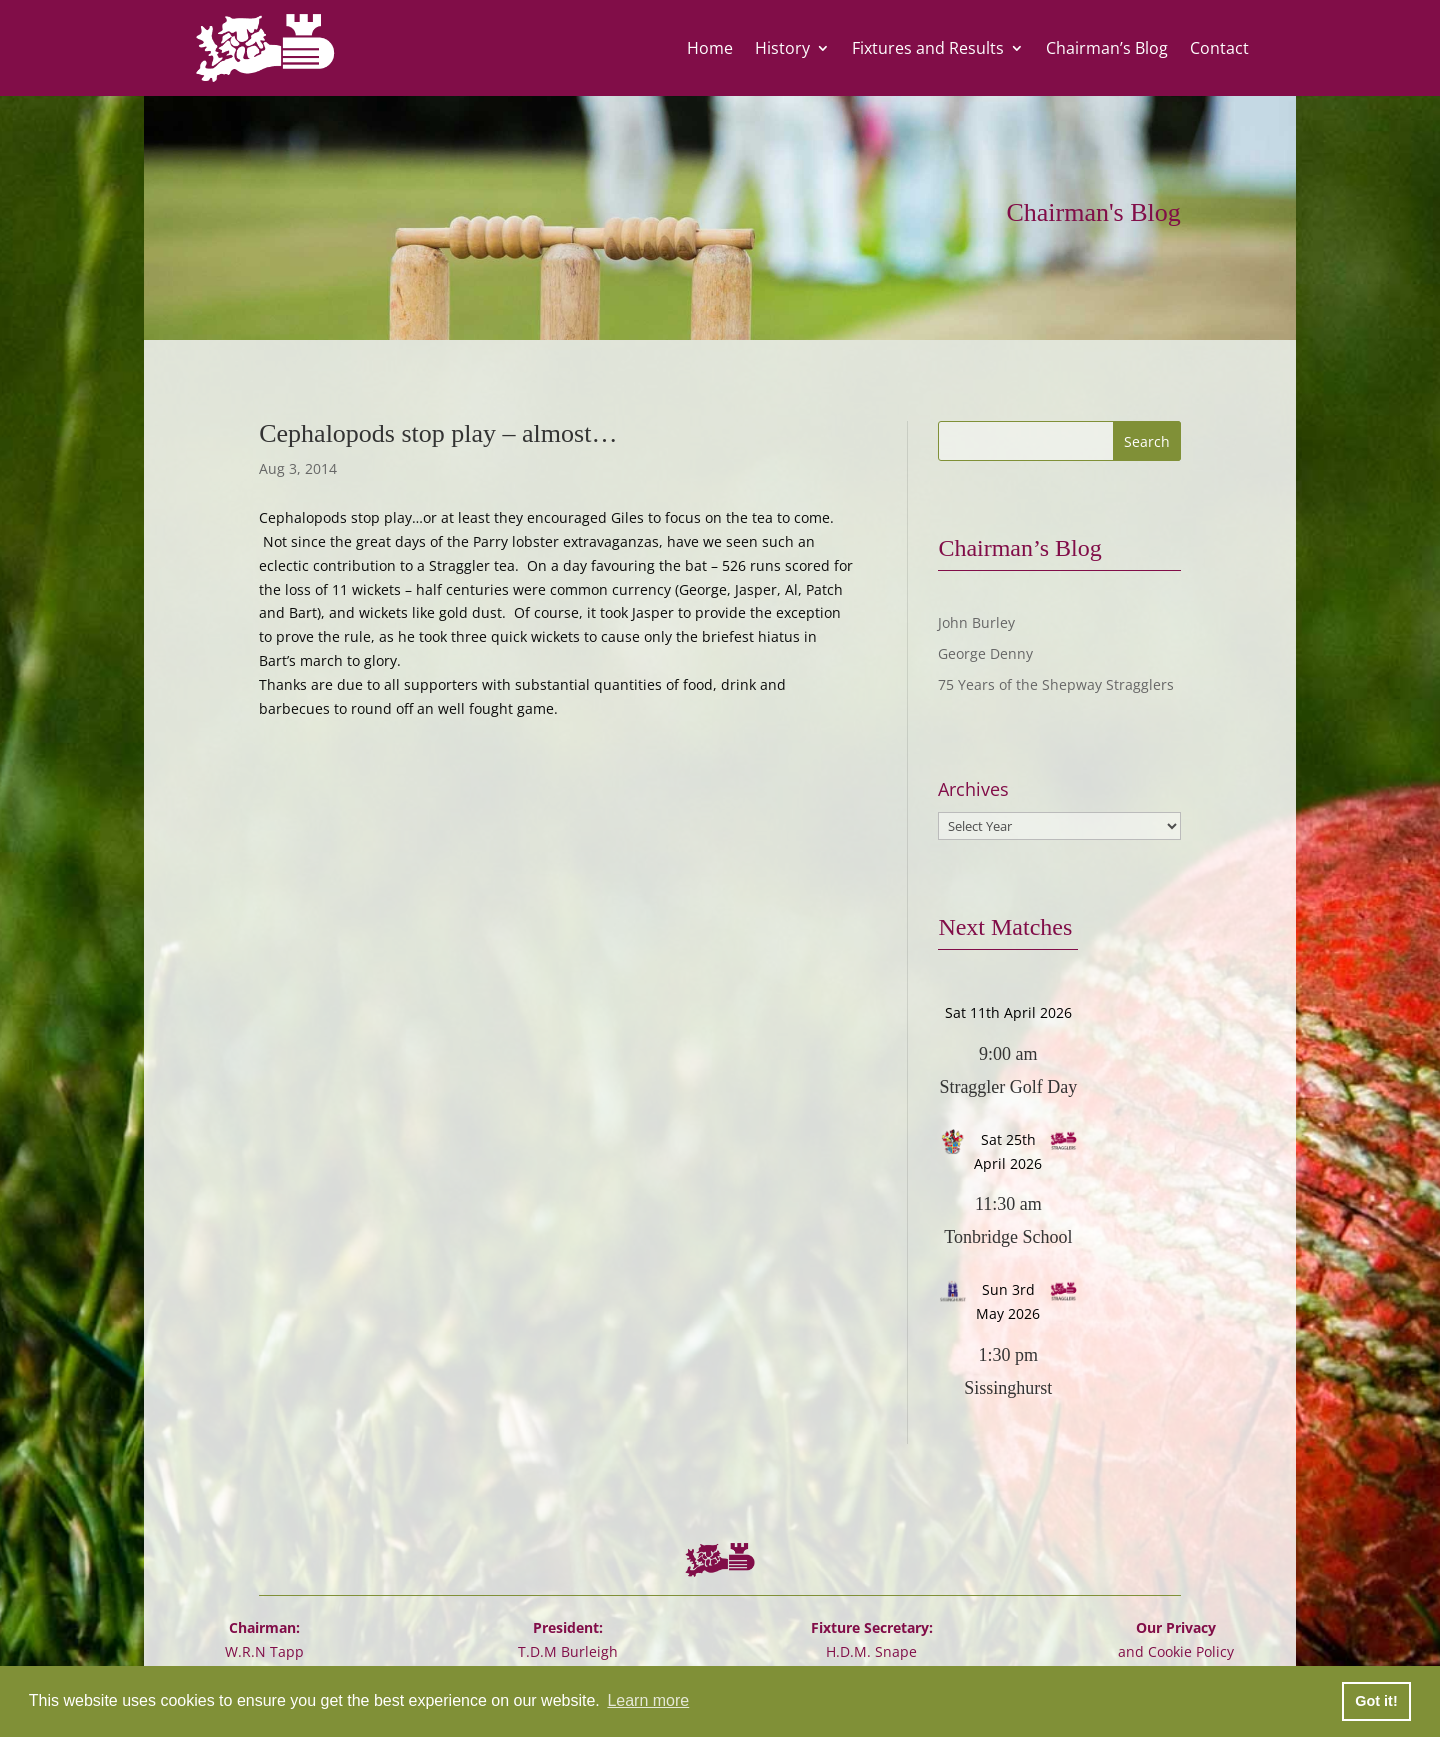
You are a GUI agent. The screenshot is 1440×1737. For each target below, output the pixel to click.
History (782, 48)
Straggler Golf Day (1008, 1087)
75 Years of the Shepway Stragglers (1056, 684)
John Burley (976, 622)
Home (710, 48)
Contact (1219, 48)
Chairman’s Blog (1107, 48)
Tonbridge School (1008, 1237)
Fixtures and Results (928, 48)
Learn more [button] (648, 1700)
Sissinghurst (1008, 1388)
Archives (973, 789)
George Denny (985, 653)
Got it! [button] (1376, 1701)
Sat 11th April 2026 (1008, 1012)
